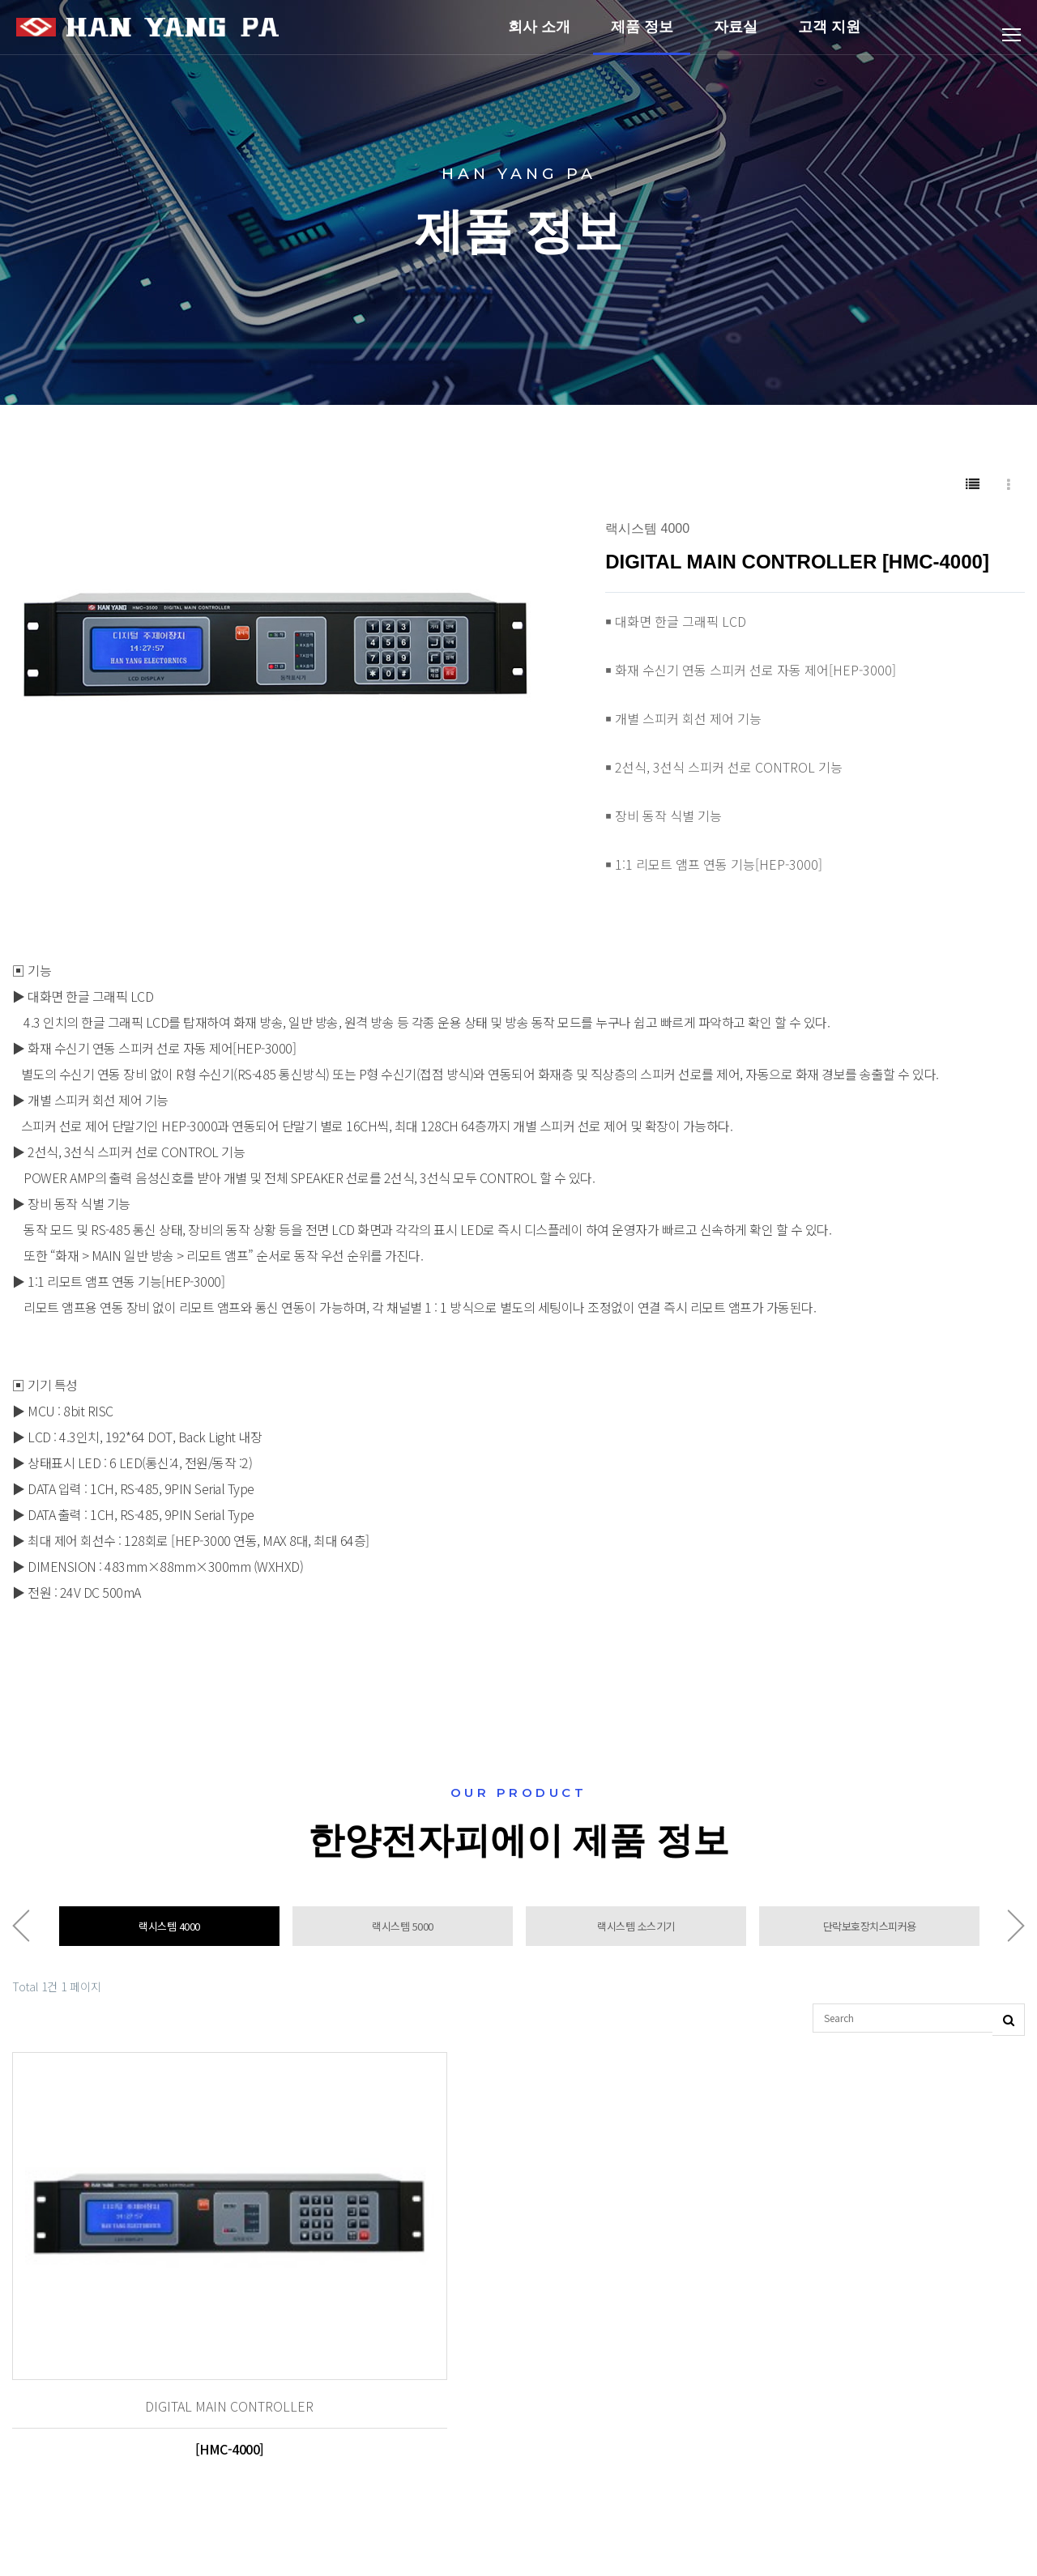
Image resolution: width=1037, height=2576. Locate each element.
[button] (526, 529)
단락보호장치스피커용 (869, 1930)
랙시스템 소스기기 (636, 1930)
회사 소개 (539, 36)
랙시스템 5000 (403, 1930)
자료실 (735, 36)
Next (1016, 1930)
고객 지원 (829, 36)
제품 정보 (642, 36)
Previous (21, 1930)
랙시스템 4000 (169, 1930)
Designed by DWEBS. (642, 2533)
